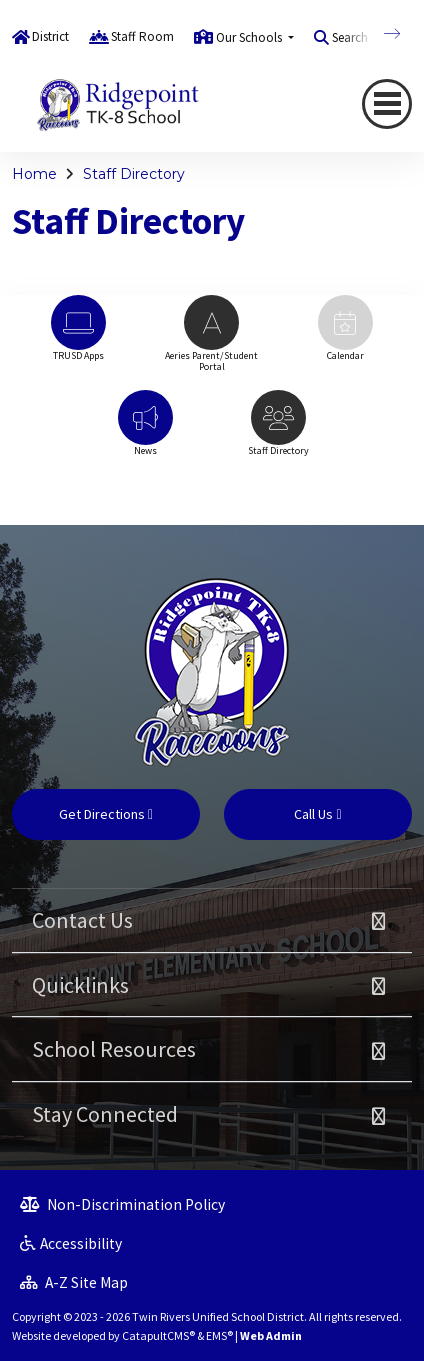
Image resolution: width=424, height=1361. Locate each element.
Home (34, 174)
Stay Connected (105, 1114)
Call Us (317, 814)
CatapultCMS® (158, 1335)
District (50, 36)
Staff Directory (134, 174)
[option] (78, 337)
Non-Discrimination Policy (122, 1204)
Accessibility (71, 1243)
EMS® (219, 1335)
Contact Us (82, 920)
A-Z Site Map (74, 1282)
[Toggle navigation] (387, 104)
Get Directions (106, 814)
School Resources (114, 1049)
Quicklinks (80, 985)
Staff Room (142, 36)
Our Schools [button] (250, 37)
